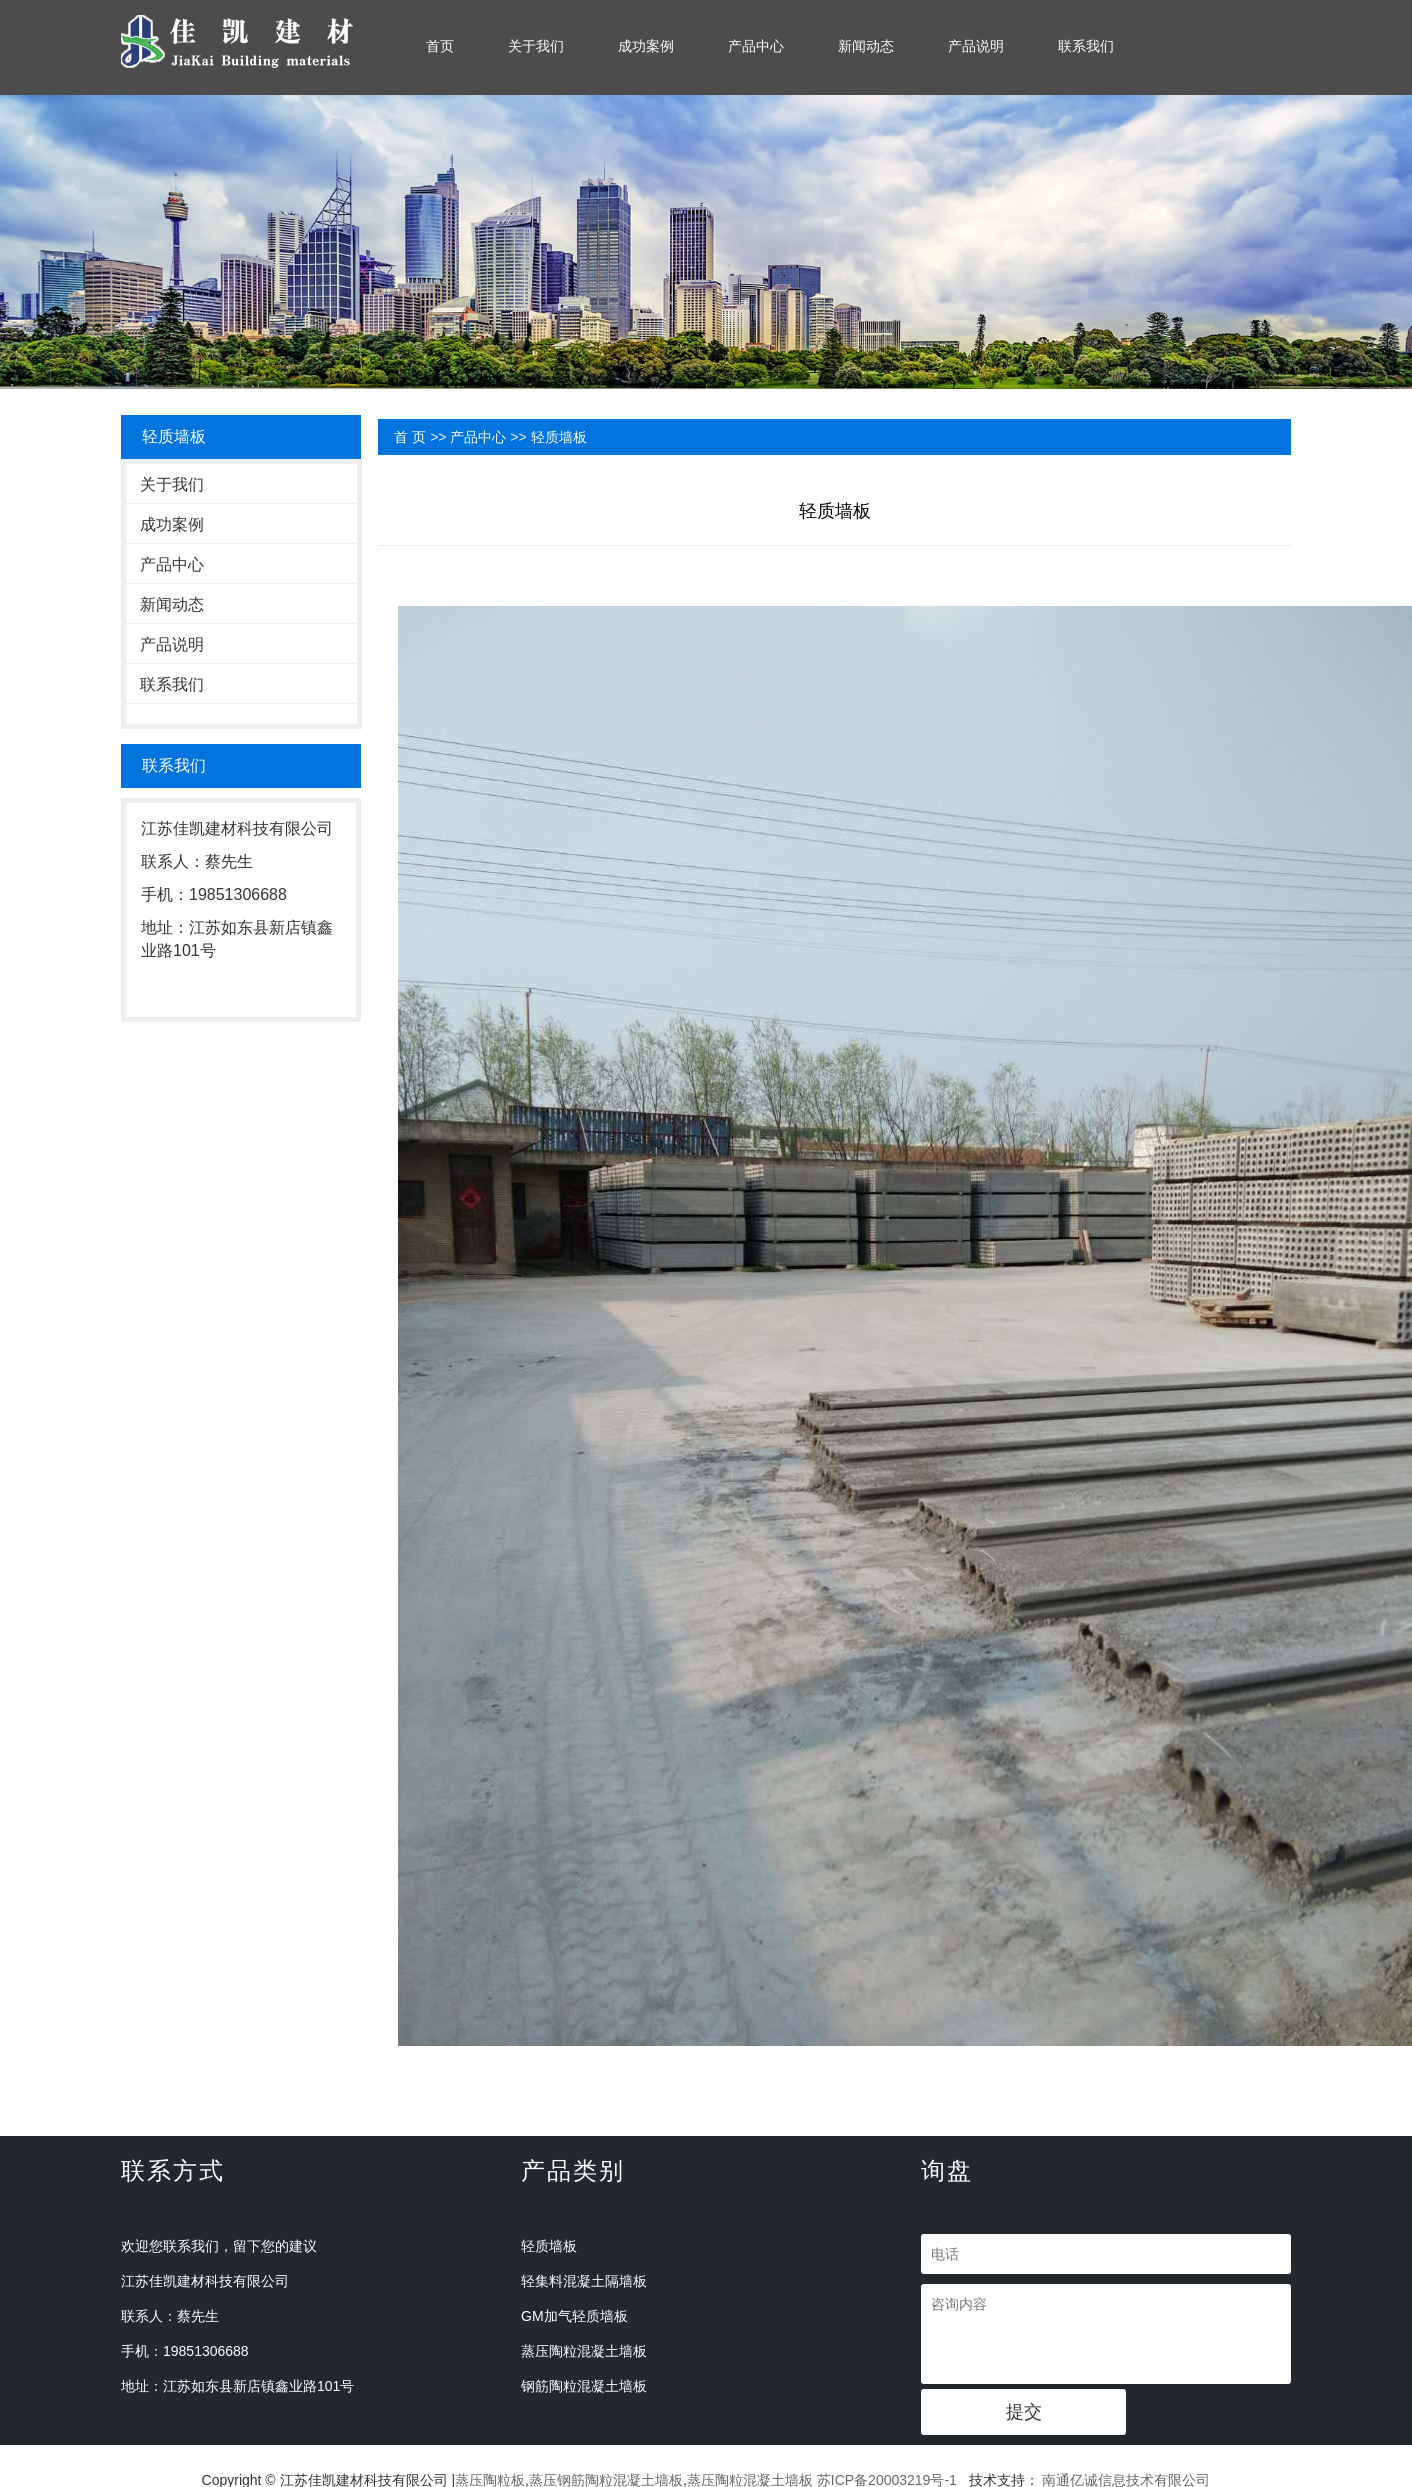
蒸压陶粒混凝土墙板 (584, 2351)
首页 (440, 46)
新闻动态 (866, 46)
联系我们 (1086, 46)
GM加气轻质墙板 (574, 2316)
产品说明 (976, 46)
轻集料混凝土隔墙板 (584, 2281)
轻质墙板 (559, 437)
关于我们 (536, 46)
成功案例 (646, 46)
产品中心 (756, 46)
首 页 (410, 437)
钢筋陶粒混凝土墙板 (584, 2386)
